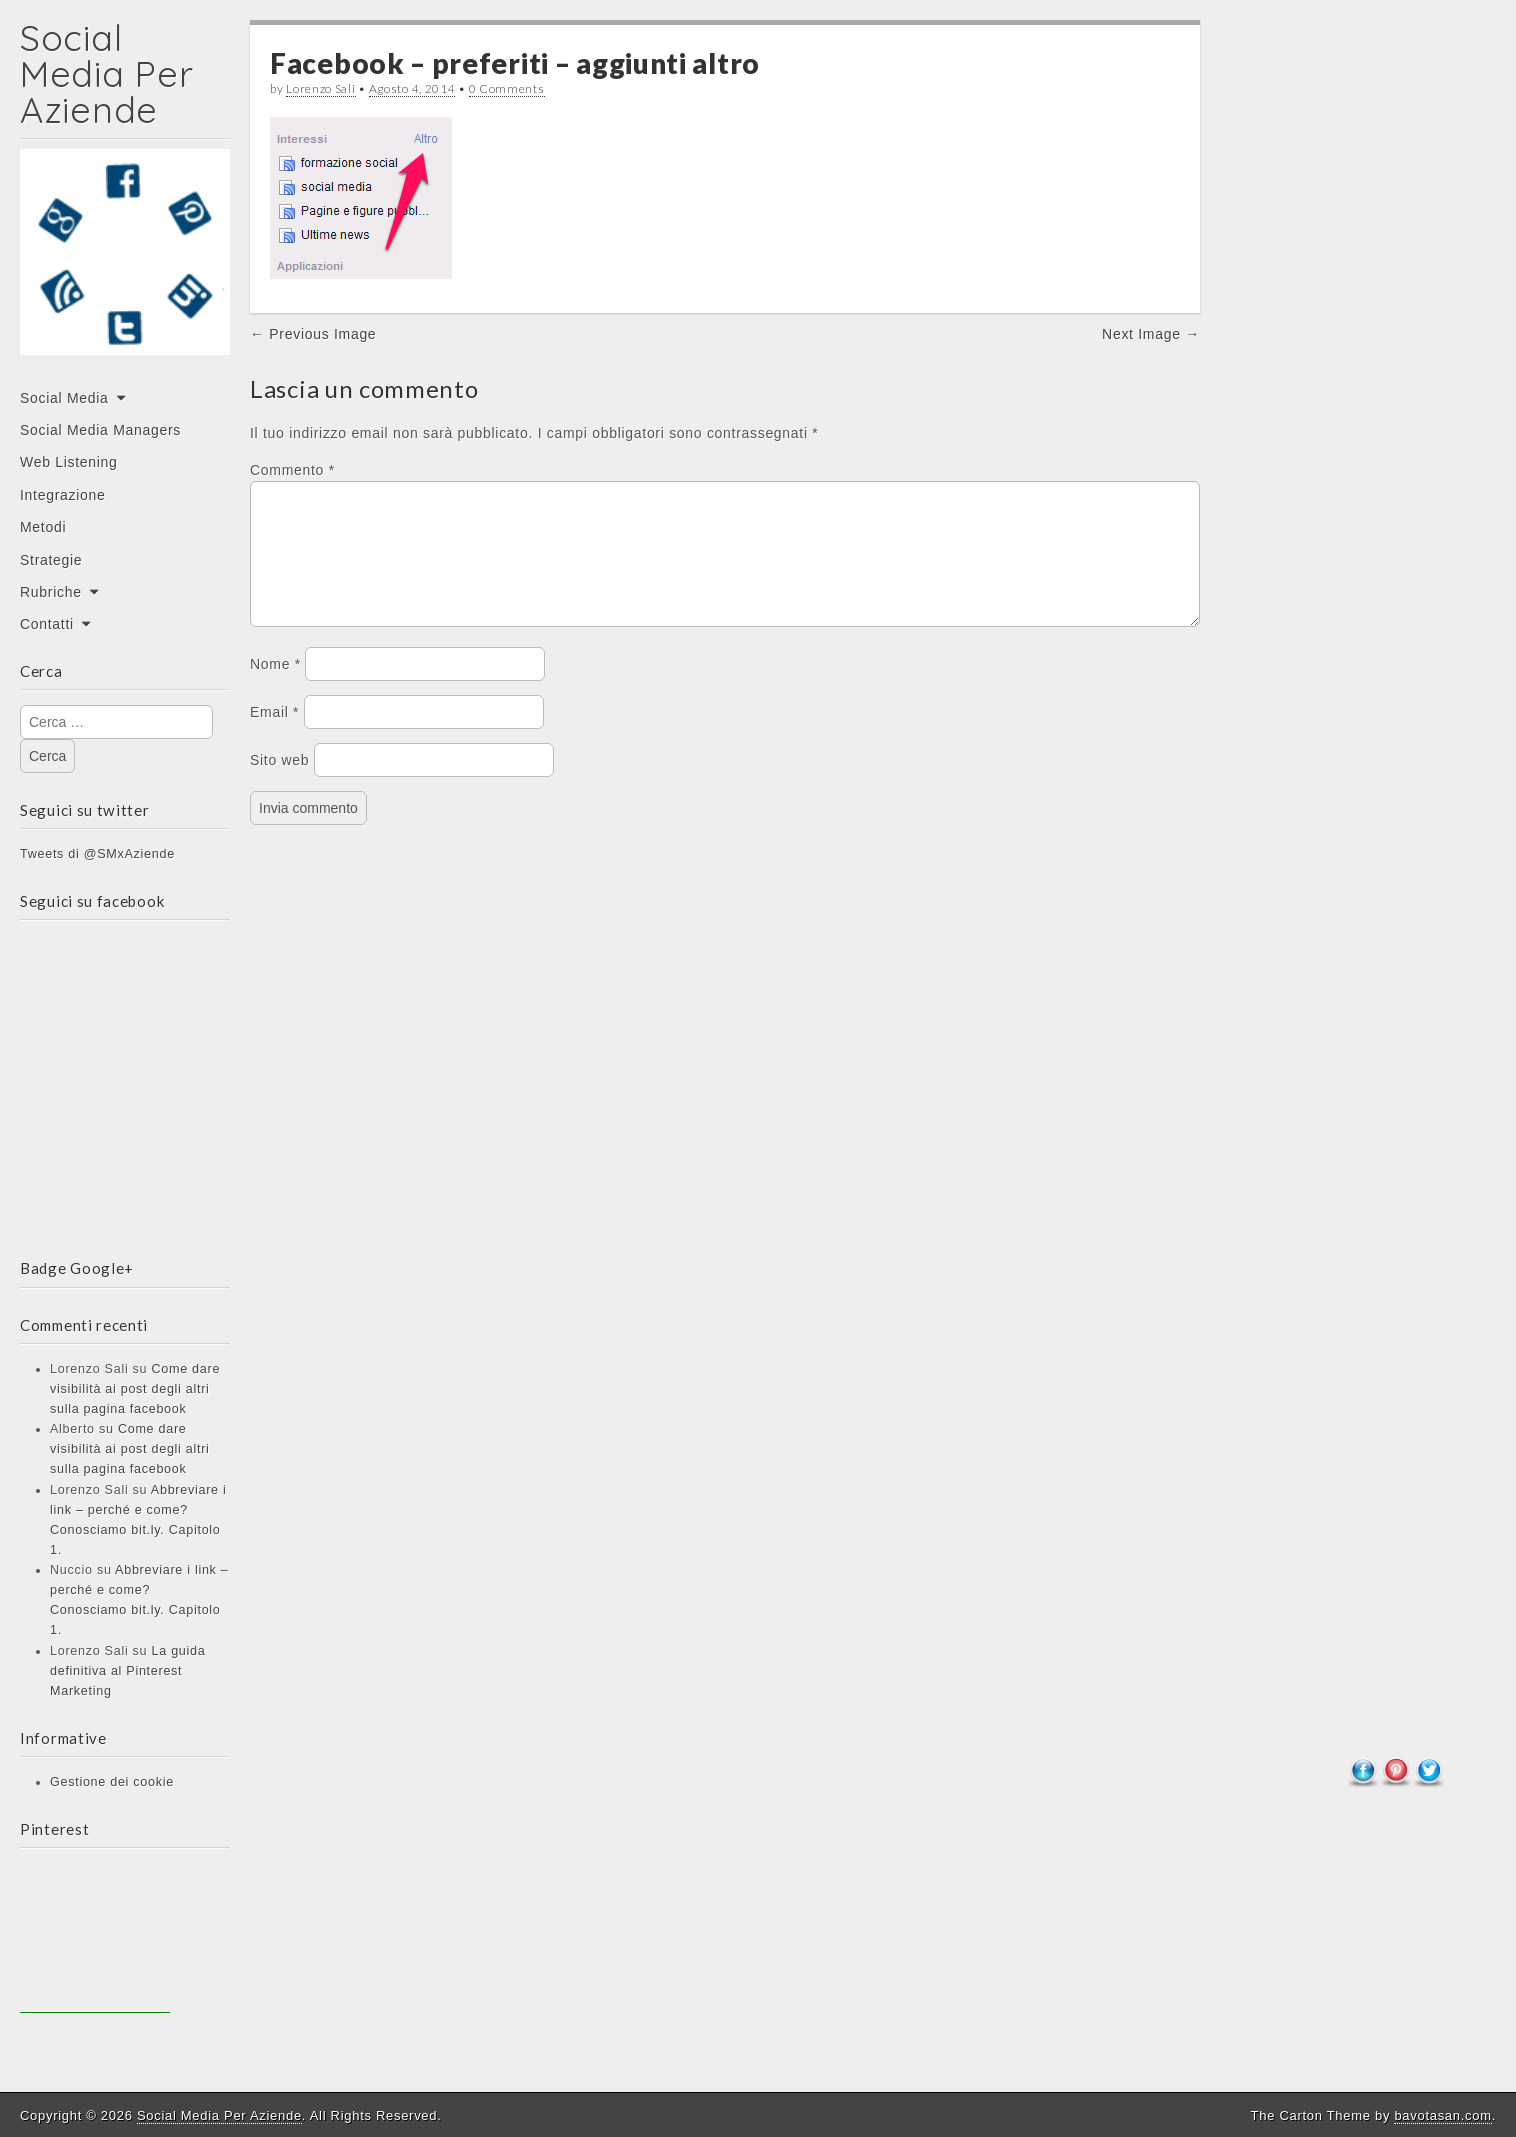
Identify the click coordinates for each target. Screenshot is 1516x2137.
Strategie (51, 560)
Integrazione (62, 495)
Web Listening (69, 462)
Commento (292, 470)
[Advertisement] (95, 1938)
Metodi (43, 527)
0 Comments (507, 88)
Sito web (279, 784)
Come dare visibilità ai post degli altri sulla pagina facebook (135, 1389)
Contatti (47, 624)
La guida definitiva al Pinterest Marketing (127, 1671)
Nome (275, 688)
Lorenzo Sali (320, 88)
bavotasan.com (1442, 2115)
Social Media (64, 398)
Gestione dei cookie (112, 1782)
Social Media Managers (100, 430)
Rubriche (51, 592)
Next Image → (1151, 334)
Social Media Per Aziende (106, 73)
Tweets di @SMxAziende (97, 854)
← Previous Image (313, 334)
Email (274, 736)
